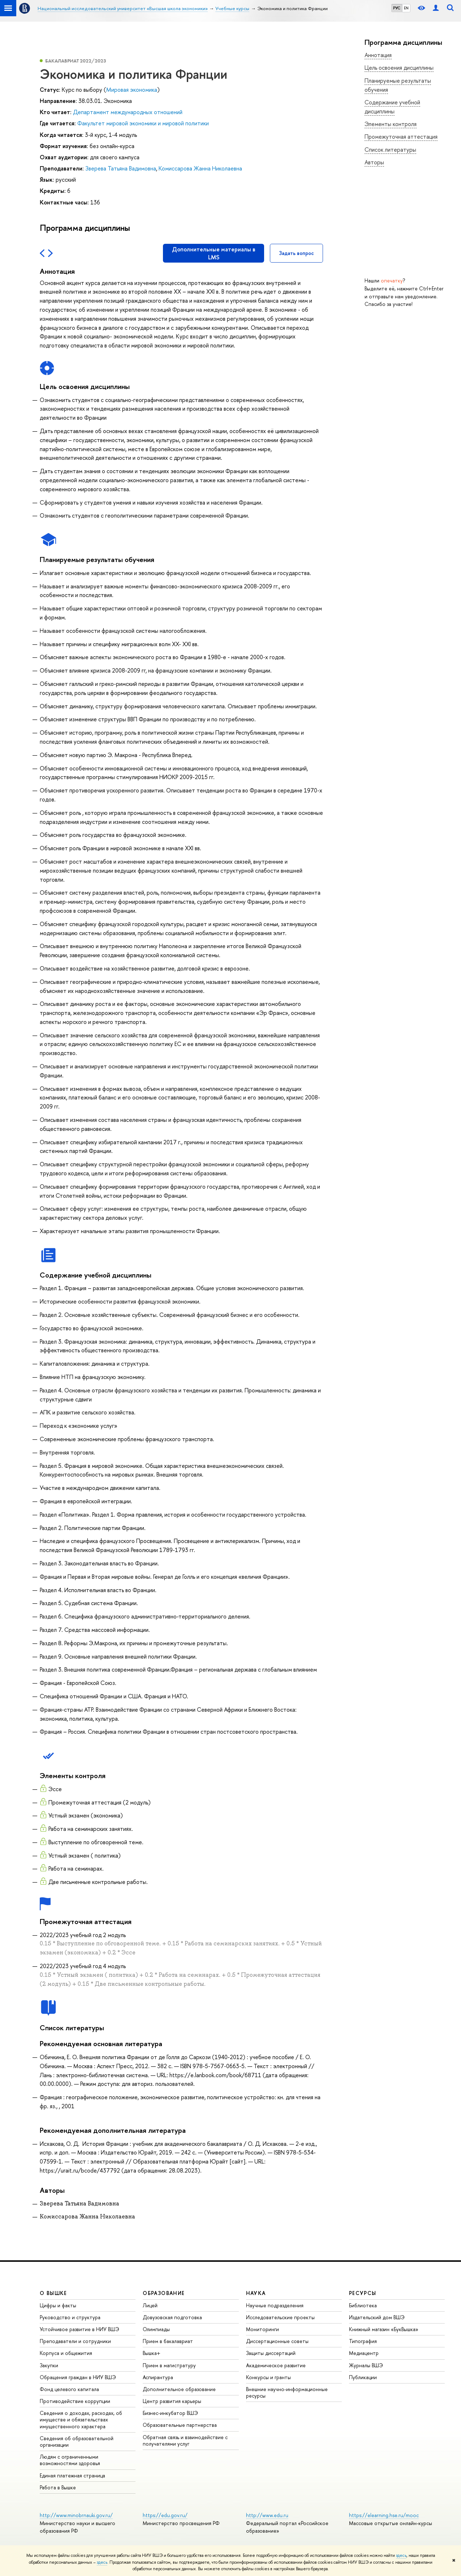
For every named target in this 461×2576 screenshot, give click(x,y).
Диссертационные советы (277, 2341)
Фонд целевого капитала (69, 2389)
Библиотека (363, 2305)
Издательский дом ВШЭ (377, 2317)
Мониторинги (262, 2329)
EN (406, 7)
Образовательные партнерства (180, 2424)
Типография (363, 2341)
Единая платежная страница (72, 2475)
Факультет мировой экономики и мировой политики (143, 123)
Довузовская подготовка (172, 2317)
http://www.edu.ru (267, 2515)
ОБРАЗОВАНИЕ (164, 2293)
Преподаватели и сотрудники (75, 2341)
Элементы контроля (391, 124)
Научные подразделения (274, 2305)
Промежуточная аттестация (401, 137)
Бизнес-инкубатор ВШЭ (170, 2412)
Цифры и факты (58, 2305)
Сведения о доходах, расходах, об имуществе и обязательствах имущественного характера (81, 2419)
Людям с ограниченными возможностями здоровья (70, 2460)
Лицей (150, 2305)
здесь (401, 2555)
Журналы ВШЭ (366, 2365)
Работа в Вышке (58, 2487)
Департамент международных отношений (127, 112)
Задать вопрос (296, 253)
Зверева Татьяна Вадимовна (120, 168)
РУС (396, 7)
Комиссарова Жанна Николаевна (200, 168)
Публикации (363, 2377)
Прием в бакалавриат (168, 2341)
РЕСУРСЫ (362, 2293)
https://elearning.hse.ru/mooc (384, 2515)
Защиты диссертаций (271, 2353)
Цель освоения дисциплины (399, 68)
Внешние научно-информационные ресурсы (287, 2392)
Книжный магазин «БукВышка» (383, 2329)
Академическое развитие (276, 2365)
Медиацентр (364, 2353)
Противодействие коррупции (75, 2401)
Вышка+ (151, 2353)
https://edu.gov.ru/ (165, 2515)
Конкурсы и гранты (268, 2377)
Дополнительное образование (179, 2389)
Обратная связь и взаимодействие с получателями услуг (185, 2440)
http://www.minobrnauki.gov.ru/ (76, 2515)
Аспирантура (158, 2377)
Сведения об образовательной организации (76, 2441)
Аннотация (378, 55)
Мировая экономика (131, 90)
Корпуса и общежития (66, 2353)
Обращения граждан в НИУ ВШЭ (78, 2377)
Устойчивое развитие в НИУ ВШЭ (79, 2329)
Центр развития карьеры (172, 2401)
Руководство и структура (70, 2317)
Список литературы (390, 150)
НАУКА (256, 2293)
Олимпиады (156, 2329)
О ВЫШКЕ (53, 2293)
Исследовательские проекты (280, 2317)
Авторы (374, 162)
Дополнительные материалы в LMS (213, 253)
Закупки (49, 2365)
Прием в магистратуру (169, 2365)
